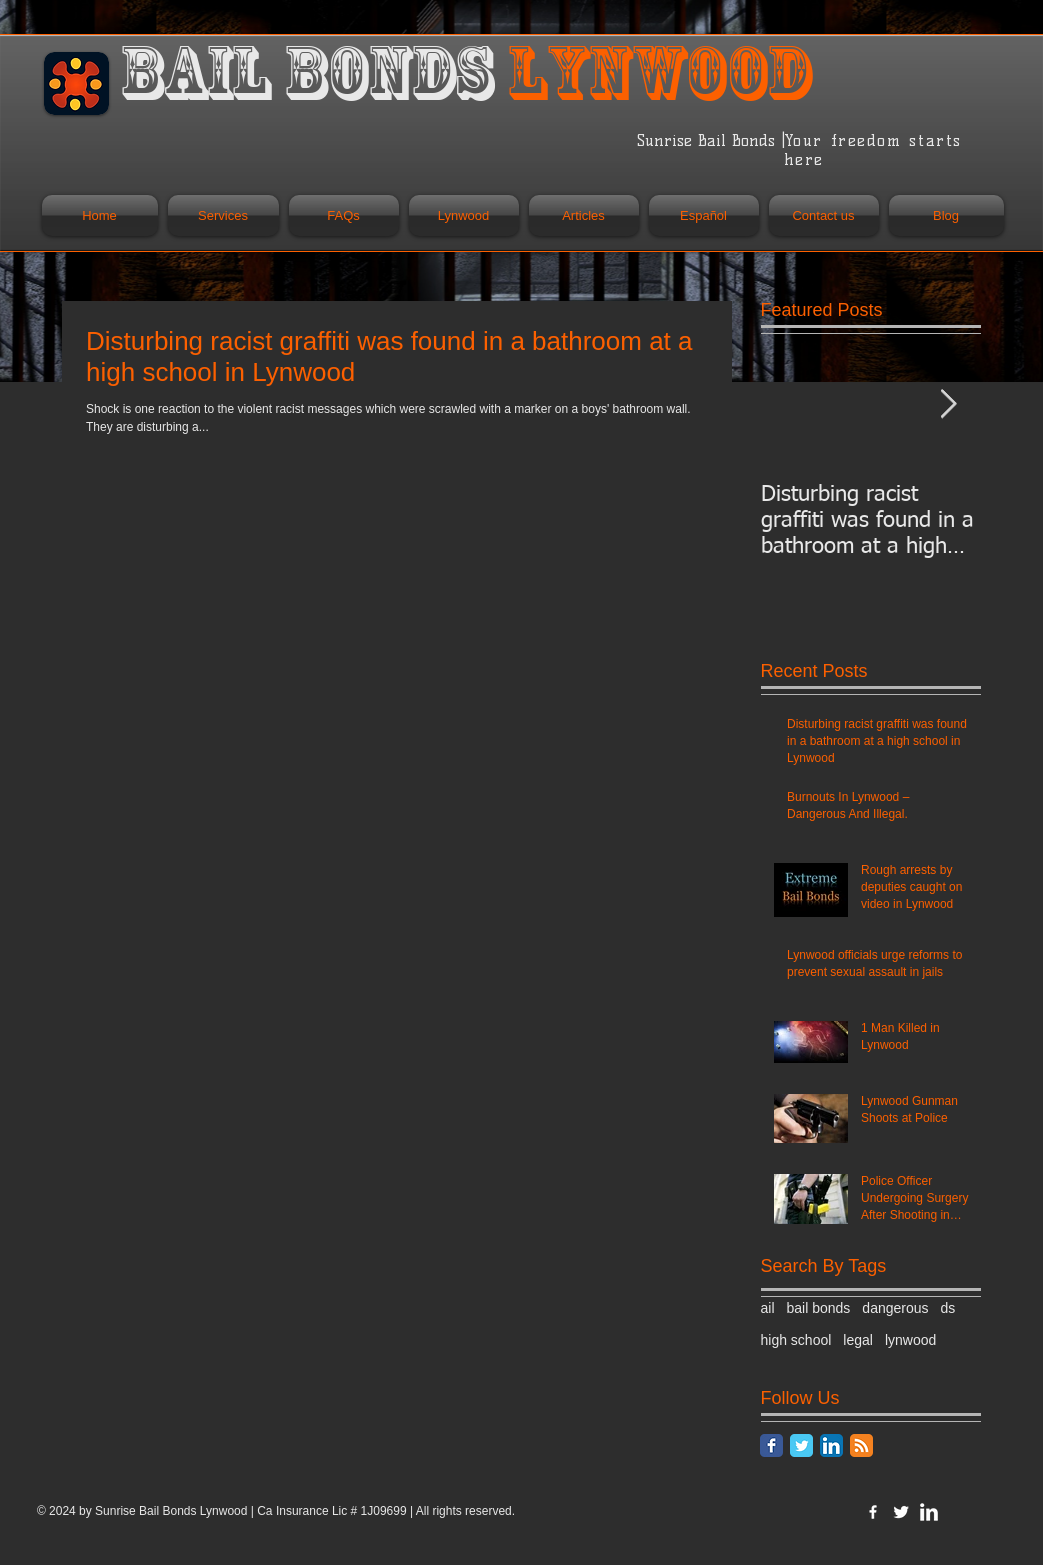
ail (768, 1308)
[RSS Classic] (861, 1445)
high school (796, 1340)
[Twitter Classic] (801, 1445)
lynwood (910, 1340)
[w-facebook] (873, 1512)
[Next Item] (949, 404)
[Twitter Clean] (901, 1512)
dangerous (895, 1308)
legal (858, 1340)
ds (948, 1308)
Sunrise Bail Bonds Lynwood (173, 1511)
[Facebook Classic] (771, 1445)
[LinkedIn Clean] (929, 1512)
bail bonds (819, 1308)
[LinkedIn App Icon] (831, 1445)
